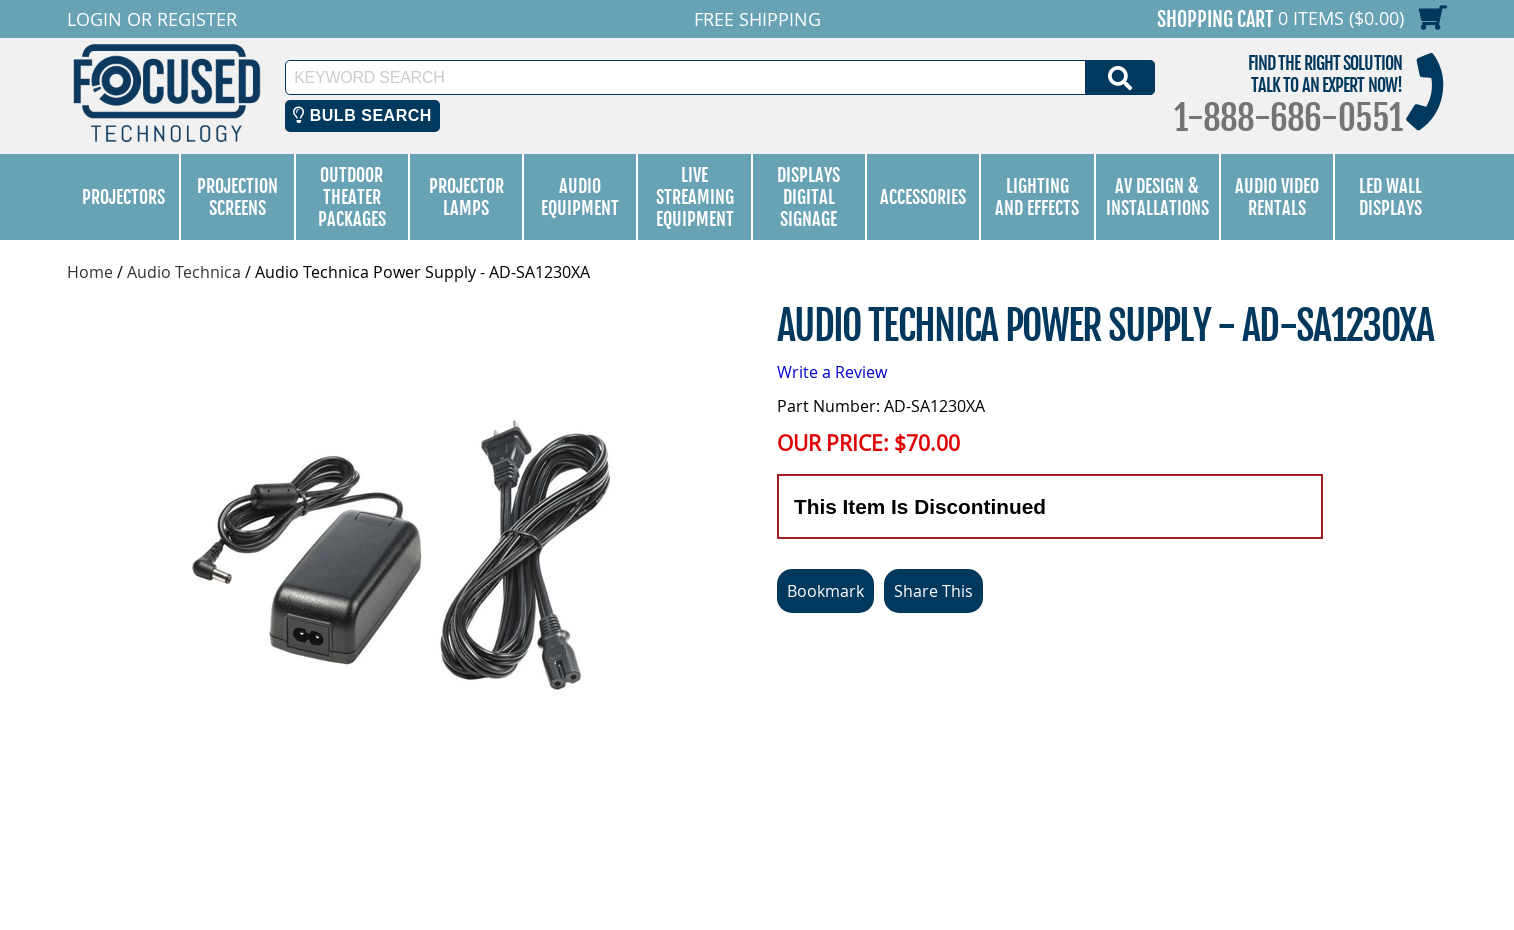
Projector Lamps (466, 197)
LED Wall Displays (1390, 197)
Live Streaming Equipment (695, 197)
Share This (933, 591)
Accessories (923, 197)
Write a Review (832, 372)
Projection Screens (237, 197)
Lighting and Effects (1037, 197)
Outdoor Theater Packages (352, 197)
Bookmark (825, 591)
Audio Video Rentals (1277, 197)
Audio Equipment (580, 197)
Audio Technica (184, 272)
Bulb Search (362, 115)
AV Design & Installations (1157, 197)
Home (90, 272)
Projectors (123, 197)
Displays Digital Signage (808, 197)
